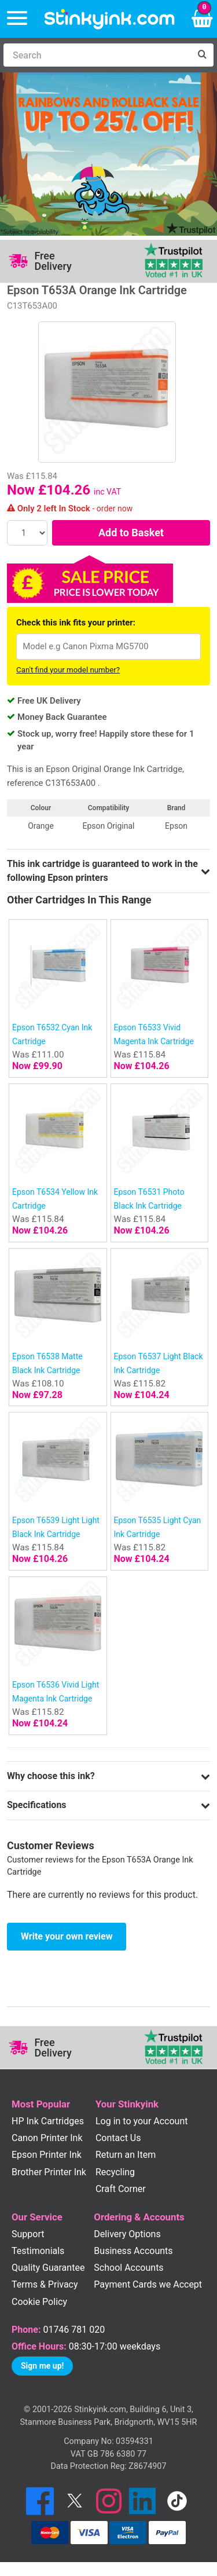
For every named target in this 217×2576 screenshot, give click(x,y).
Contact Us (118, 2137)
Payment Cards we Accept (148, 2284)
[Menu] (17, 19)
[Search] (96, 55)
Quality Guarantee (48, 2267)
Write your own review (66, 1936)
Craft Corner (120, 2188)
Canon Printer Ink (47, 2137)
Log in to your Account (141, 2121)
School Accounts (128, 2267)
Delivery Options (127, 2234)
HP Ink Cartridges (48, 2121)
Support (28, 2234)
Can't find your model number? (68, 669)
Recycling (115, 2172)
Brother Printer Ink (49, 2172)
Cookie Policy (39, 2301)
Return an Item (125, 2154)
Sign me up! (42, 2365)
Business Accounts (133, 2250)
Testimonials (38, 2250)
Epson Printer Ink (47, 2154)
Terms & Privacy (45, 2284)
